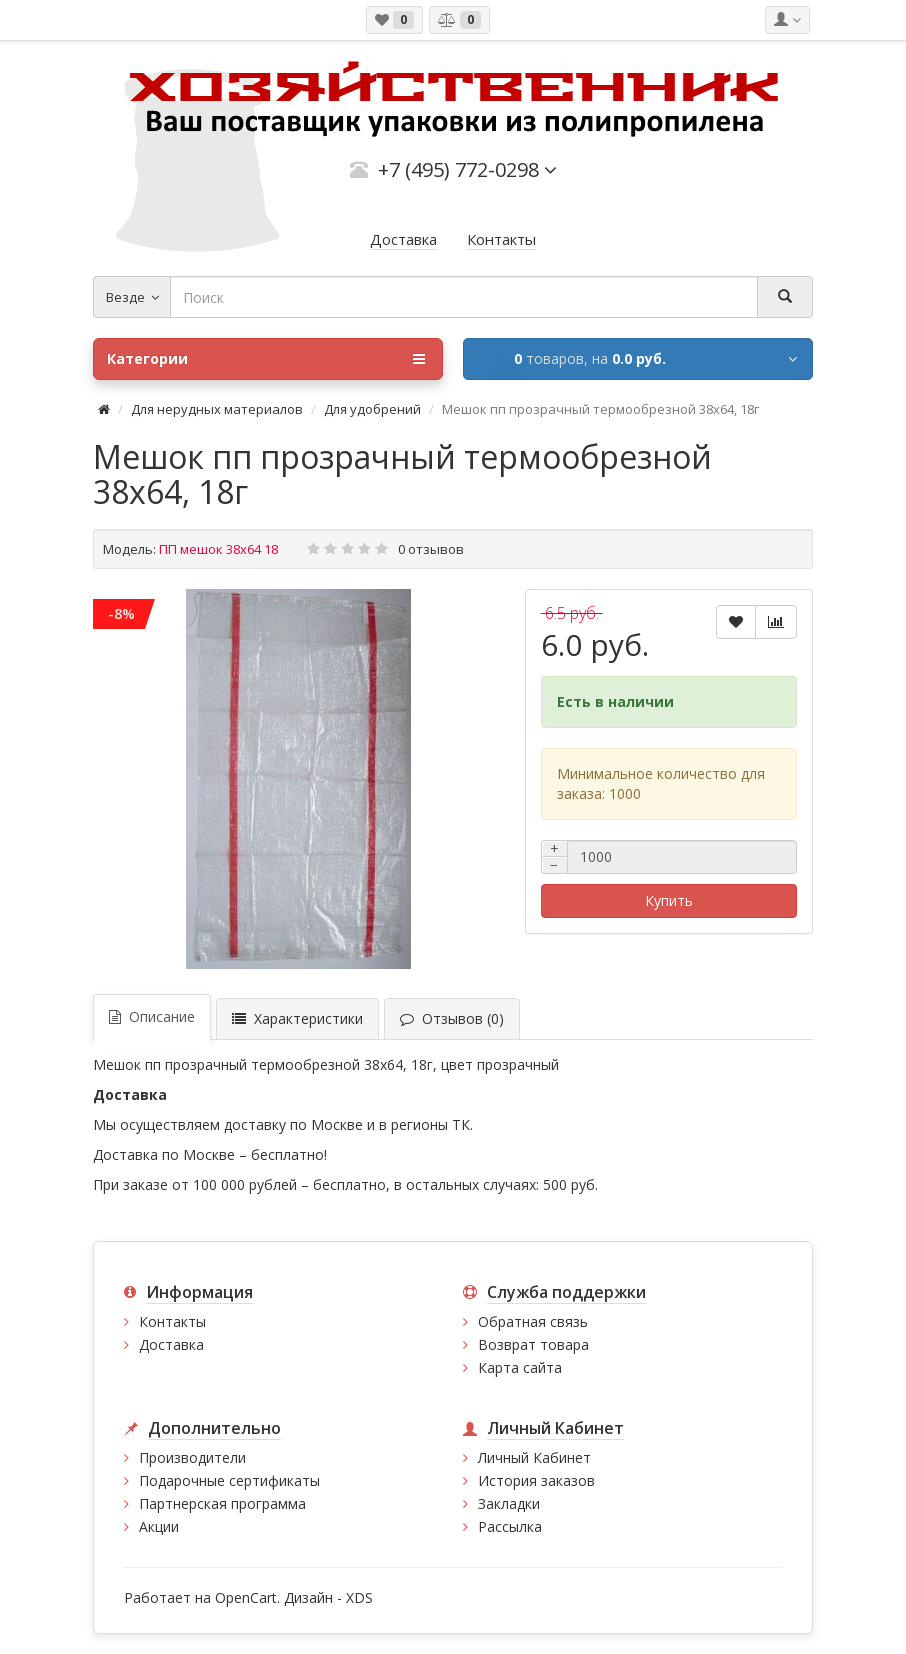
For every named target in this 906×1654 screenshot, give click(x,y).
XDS (359, 1597)
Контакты (172, 1321)
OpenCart (246, 1597)
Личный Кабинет (534, 1457)
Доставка (171, 1344)
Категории (266, 359)
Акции (159, 1526)
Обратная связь (533, 1321)
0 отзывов (431, 549)
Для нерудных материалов (217, 409)
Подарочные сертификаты (229, 1480)
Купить (669, 900)
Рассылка (510, 1526)
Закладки (509, 1503)
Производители (192, 1457)
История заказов (536, 1480)
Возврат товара (533, 1344)
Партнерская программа (222, 1503)
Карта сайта (520, 1367)
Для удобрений (372, 409)
